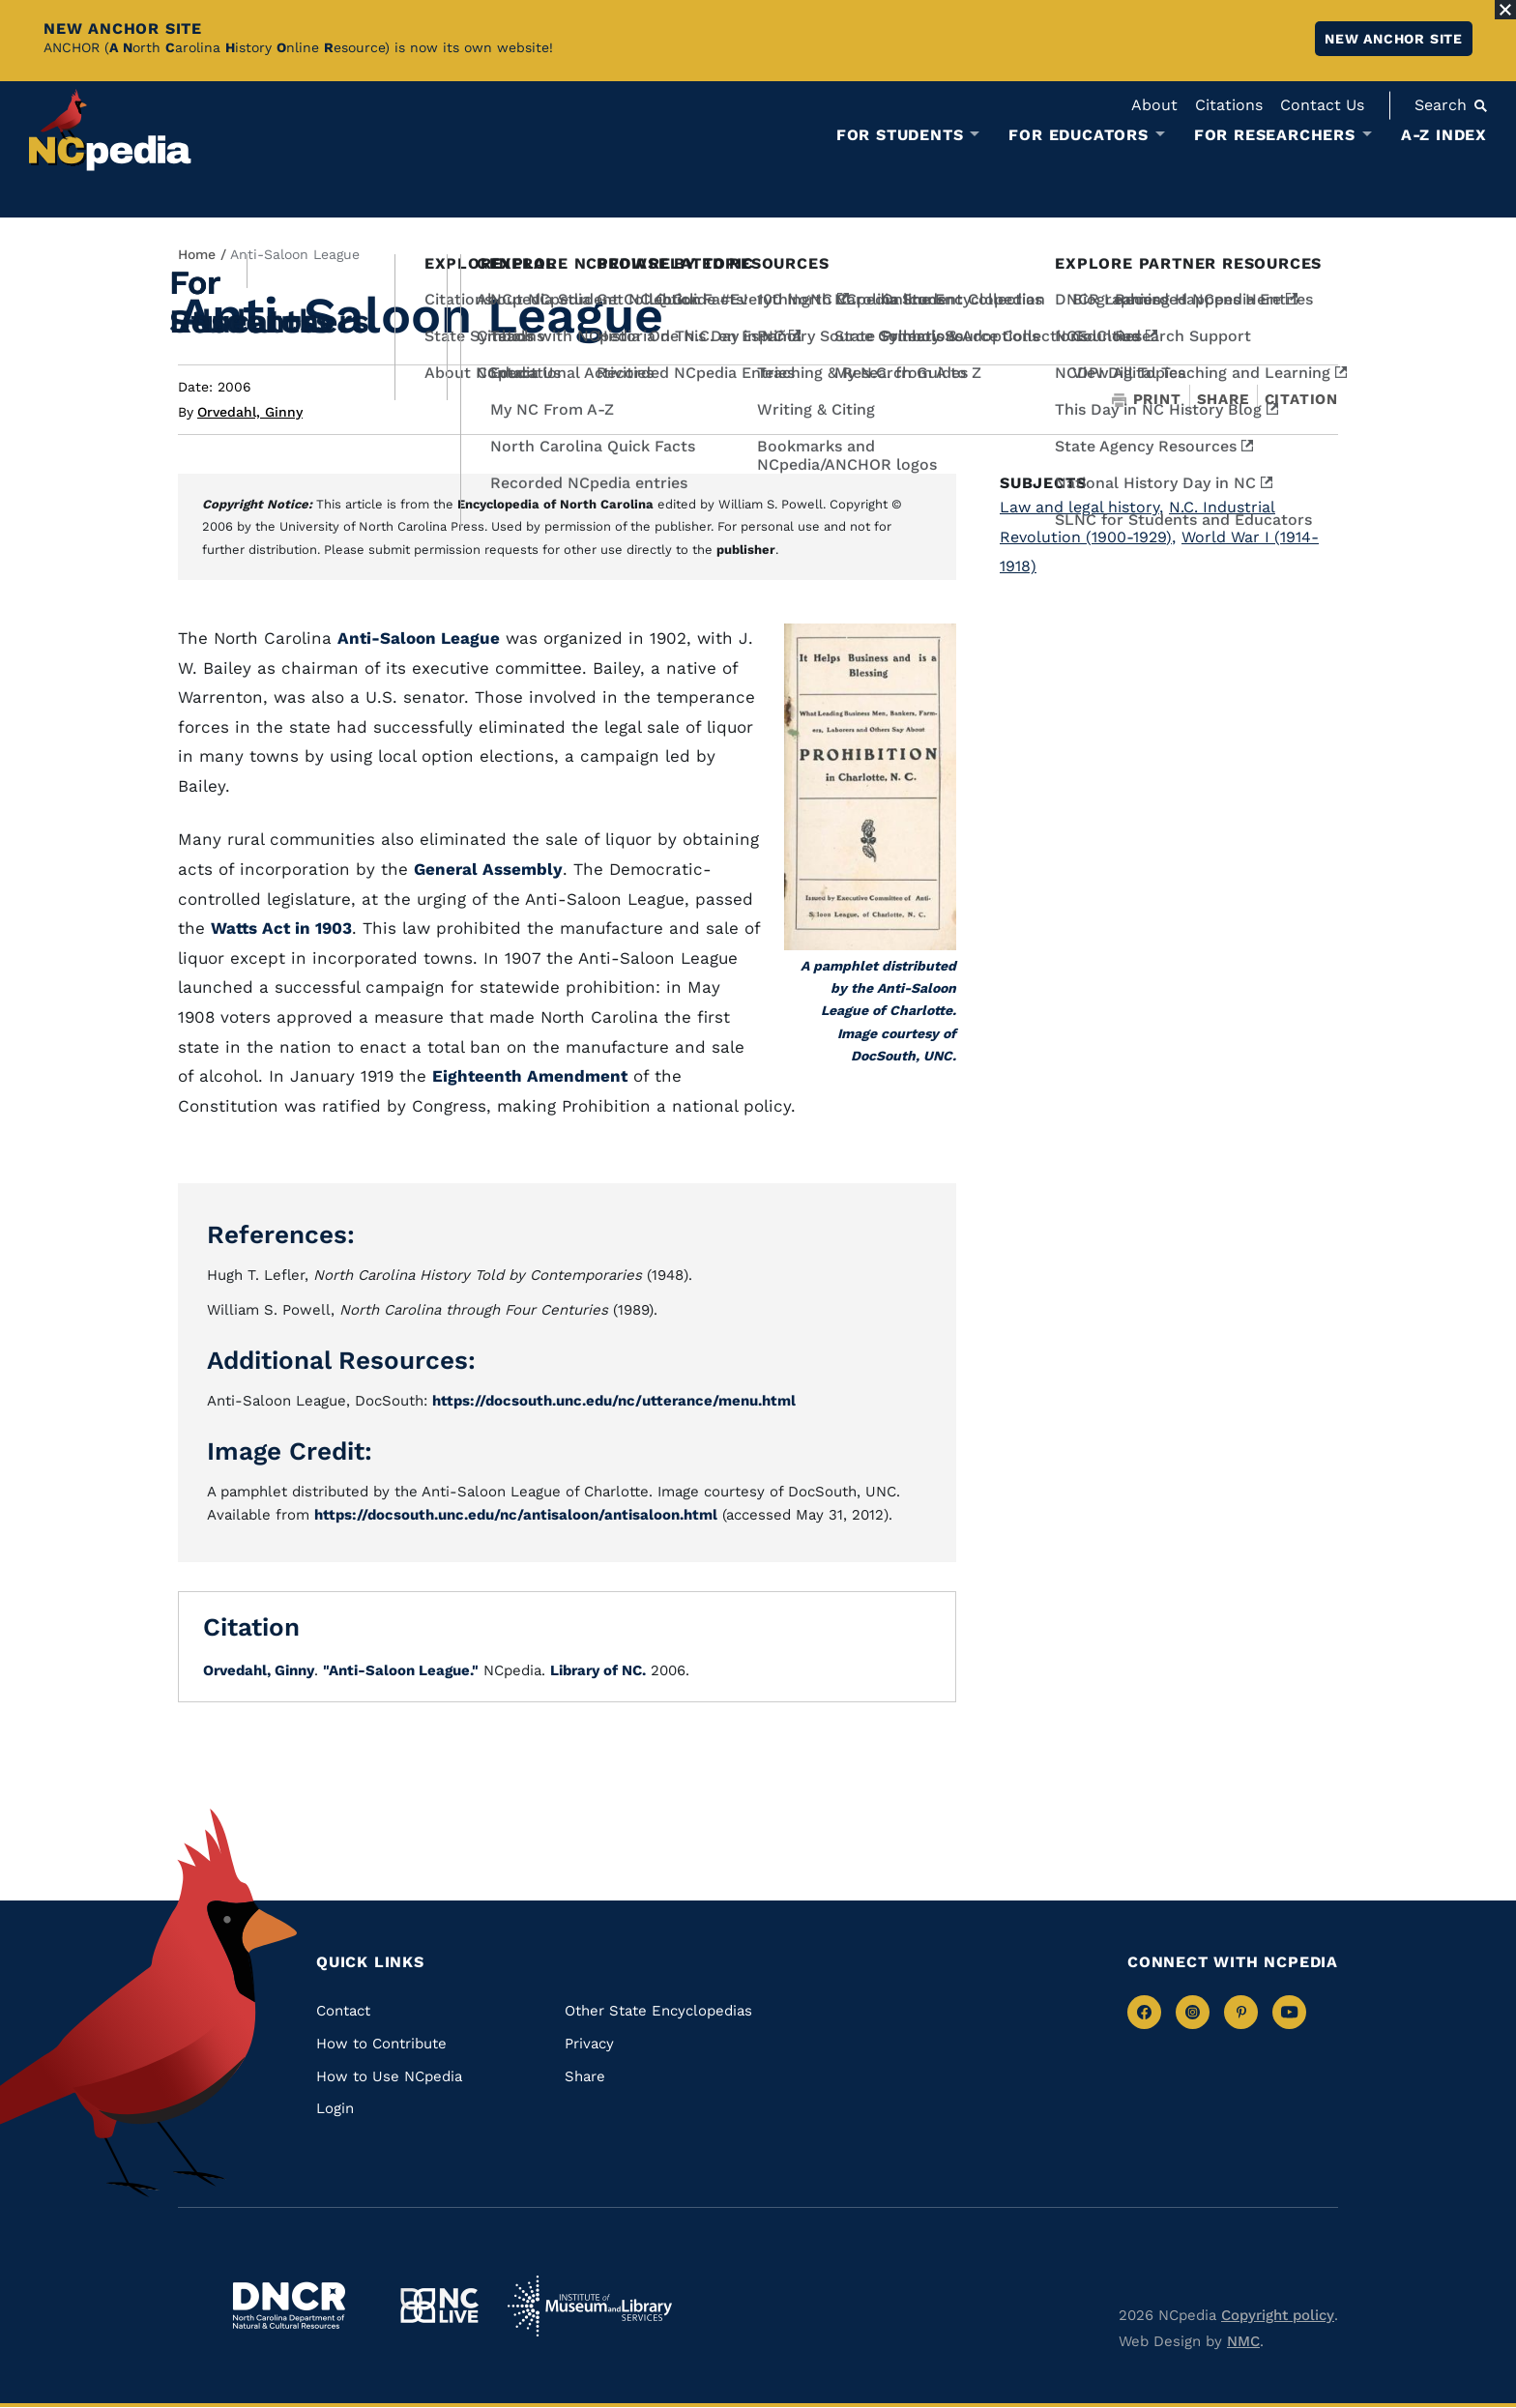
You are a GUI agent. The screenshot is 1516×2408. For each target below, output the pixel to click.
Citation (1301, 399)
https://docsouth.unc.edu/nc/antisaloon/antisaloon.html (515, 1514)
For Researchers (1275, 135)
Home (197, 254)
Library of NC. (598, 1670)
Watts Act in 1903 (281, 928)
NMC (1243, 2341)
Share (1223, 400)
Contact (343, 2010)
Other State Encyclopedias (658, 2010)
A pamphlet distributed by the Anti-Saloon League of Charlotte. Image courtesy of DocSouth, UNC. (878, 1010)
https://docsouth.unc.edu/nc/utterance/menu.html (614, 1400)
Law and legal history (1081, 507)
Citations (1229, 105)
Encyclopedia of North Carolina (555, 504)
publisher (745, 549)
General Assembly (488, 869)
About (1154, 105)
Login (335, 2108)
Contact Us (1322, 105)
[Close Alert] (1505, 9)
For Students (900, 135)
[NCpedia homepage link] (110, 130)
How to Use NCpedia (389, 2076)
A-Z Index (1444, 135)
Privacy (589, 2043)
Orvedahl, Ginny (250, 412)
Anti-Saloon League (418, 638)
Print (1146, 400)
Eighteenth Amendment (529, 1076)
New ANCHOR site (1394, 38)
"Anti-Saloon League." (401, 1670)
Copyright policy (1277, 2315)
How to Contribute (381, 2043)
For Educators (1078, 135)
